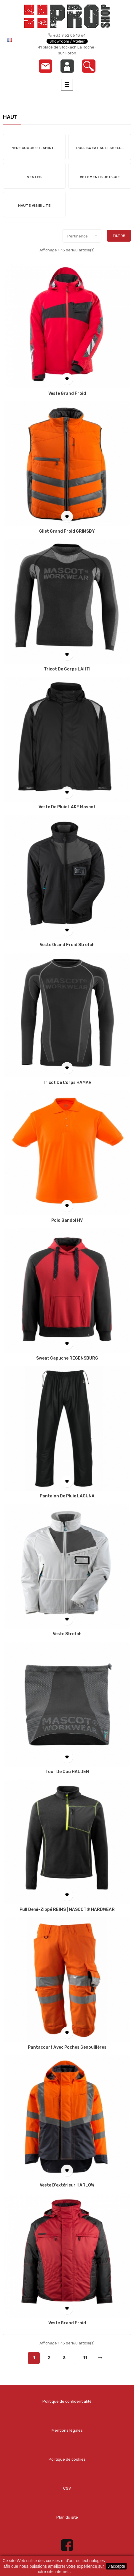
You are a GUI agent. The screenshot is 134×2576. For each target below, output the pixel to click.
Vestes (34, 177)
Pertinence (84, 236)
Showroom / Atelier (67, 41)
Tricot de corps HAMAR (67, 1082)
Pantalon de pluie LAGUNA (67, 1496)
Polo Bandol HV (67, 1220)
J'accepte (116, 2566)
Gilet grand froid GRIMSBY (67, 531)
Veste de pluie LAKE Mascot (67, 807)
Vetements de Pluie (100, 177)
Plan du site (67, 2517)
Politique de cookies (67, 2459)
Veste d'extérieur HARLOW (67, 2185)
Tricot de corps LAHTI (67, 669)
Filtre (119, 236)
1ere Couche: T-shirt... (34, 148)
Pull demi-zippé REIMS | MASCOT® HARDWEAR (67, 1909)
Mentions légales (67, 2430)
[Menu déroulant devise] (17, 40)
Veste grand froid (67, 393)
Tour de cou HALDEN (67, 1771)
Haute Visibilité (34, 205)
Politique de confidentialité (67, 2401)
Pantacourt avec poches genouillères (67, 2047)
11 (85, 2357)
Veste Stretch (67, 1634)
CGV (67, 2488)
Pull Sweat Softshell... (100, 148)
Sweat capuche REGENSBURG (67, 1358)
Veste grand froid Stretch (67, 945)
